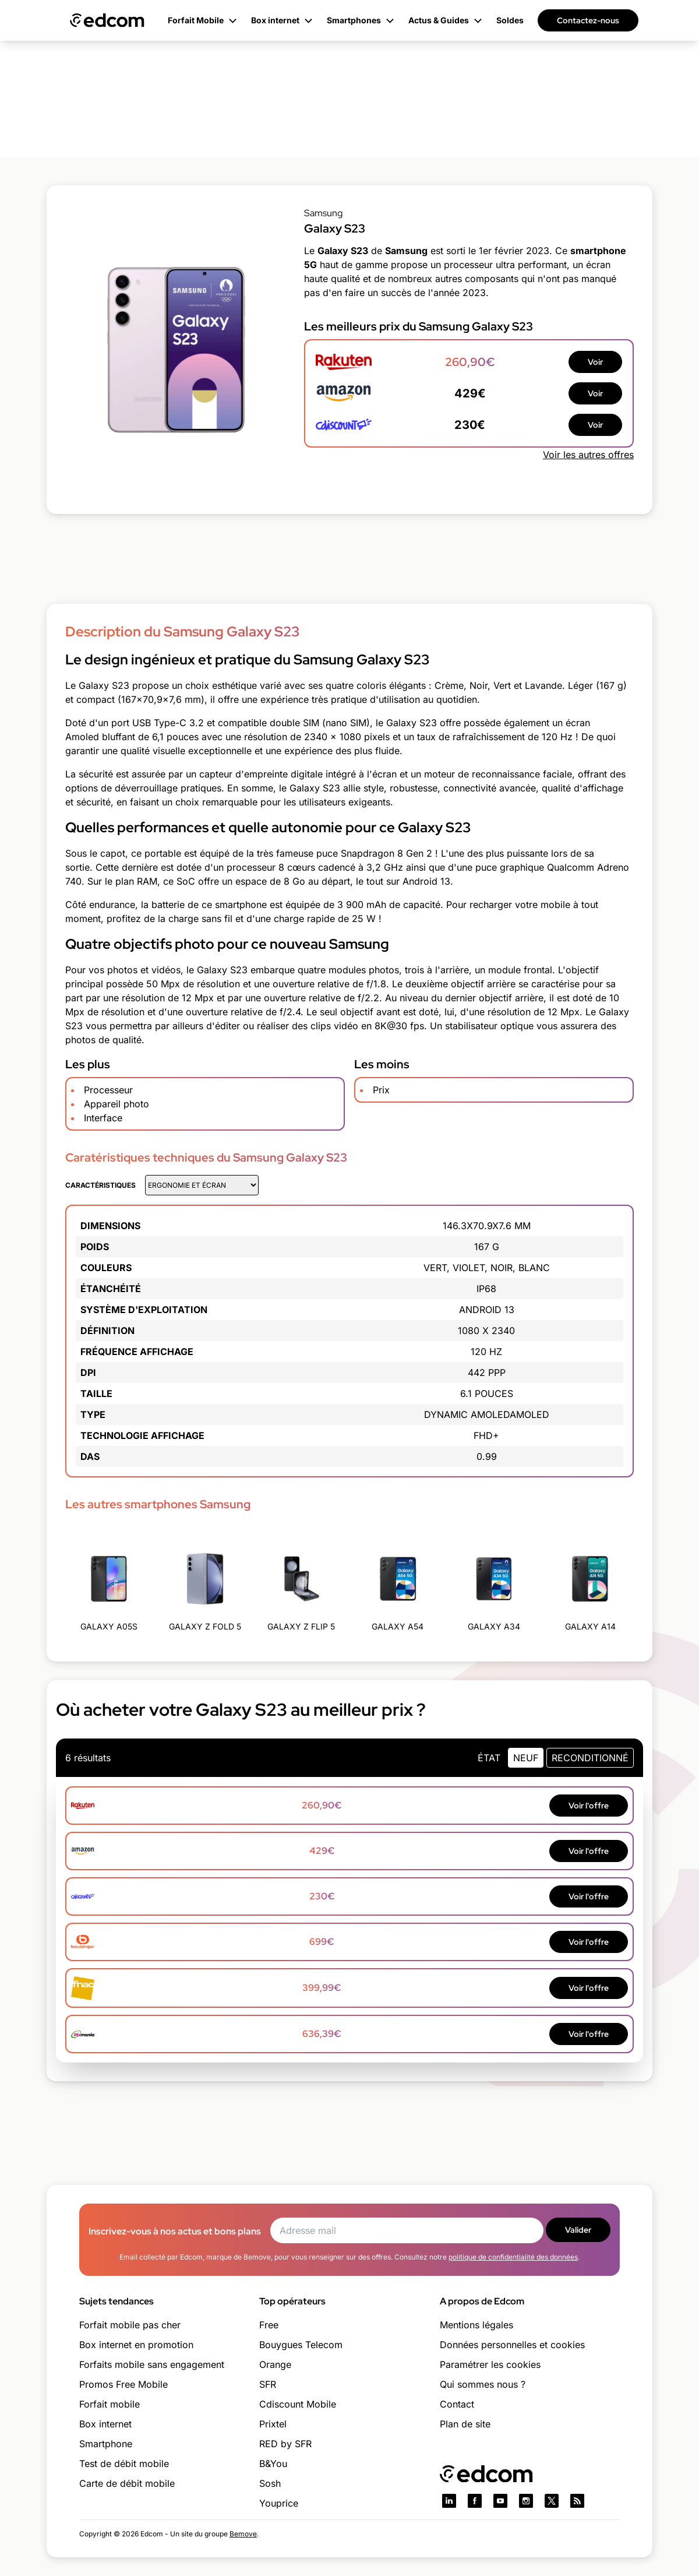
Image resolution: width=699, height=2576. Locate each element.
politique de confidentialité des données (513, 2257)
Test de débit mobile (124, 2463)
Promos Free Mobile (123, 2384)
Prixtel (273, 2424)
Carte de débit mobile (127, 2483)
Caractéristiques (100, 1185)
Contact (457, 2404)
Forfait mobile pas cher (130, 2325)
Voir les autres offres (588, 454)
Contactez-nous (588, 20)
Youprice (278, 2503)
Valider (578, 2230)
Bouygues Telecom (301, 2344)
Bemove (243, 2533)
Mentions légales (476, 2325)
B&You (273, 2463)
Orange (275, 2364)
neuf (525, 1758)
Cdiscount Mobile (297, 2404)
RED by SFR (285, 2444)
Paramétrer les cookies (490, 2364)
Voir (595, 362)
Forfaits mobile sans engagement (151, 2364)
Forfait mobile (109, 2404)
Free (268, 2325)
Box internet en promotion (136, 2344)
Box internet (105, 2424)
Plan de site (465, 2424)
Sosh (270, 2483)
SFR (267, 2384)
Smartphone (105, 2444)
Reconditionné (590, 1758)
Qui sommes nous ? (482, 2384)
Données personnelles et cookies (512, 2344)
